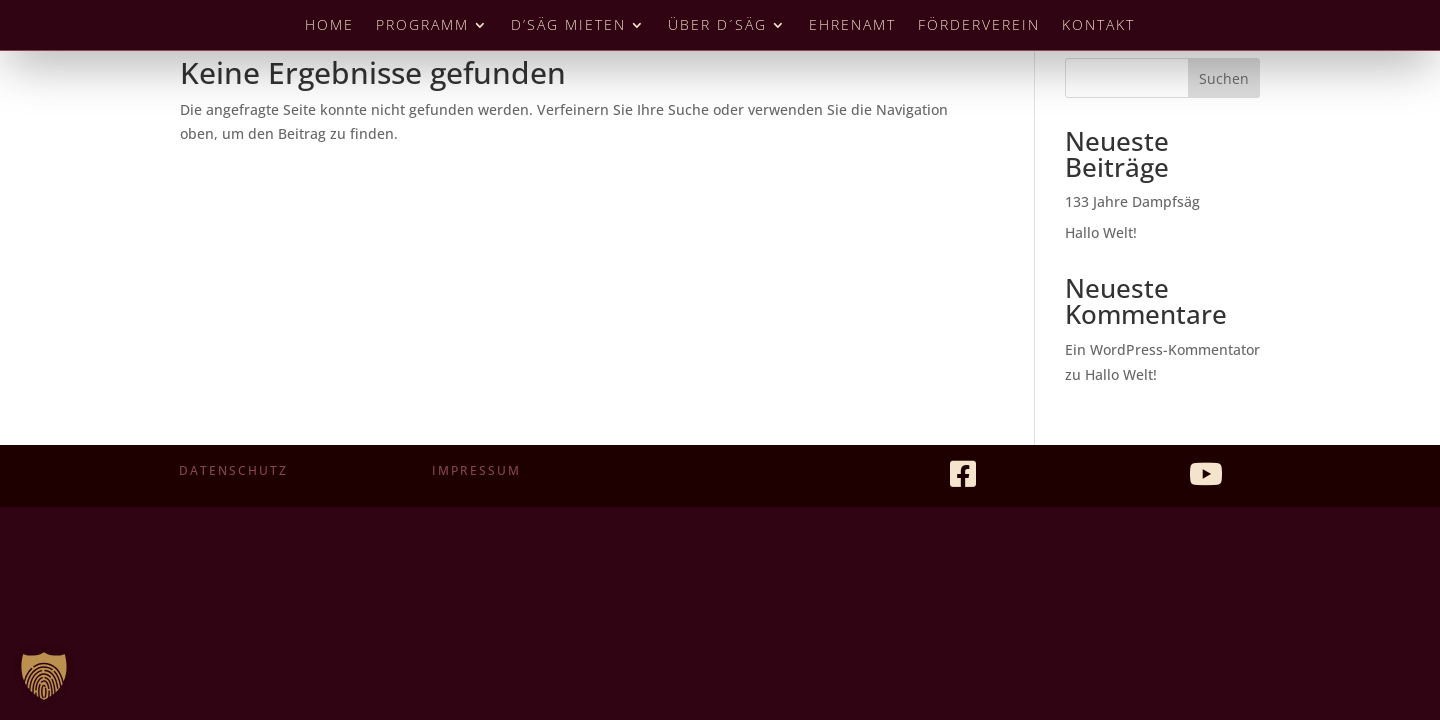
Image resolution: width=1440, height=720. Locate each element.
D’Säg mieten (568, 26)
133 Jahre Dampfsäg (1132, 201)
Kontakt (1098, 26)
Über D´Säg (717, 26)
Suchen (1224, 78)
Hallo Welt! (1101, 232)
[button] (44, 676)
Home (329, 26)
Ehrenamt (852, 26)
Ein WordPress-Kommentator (1162, 349)
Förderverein (979, 26)
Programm (422, 26)
